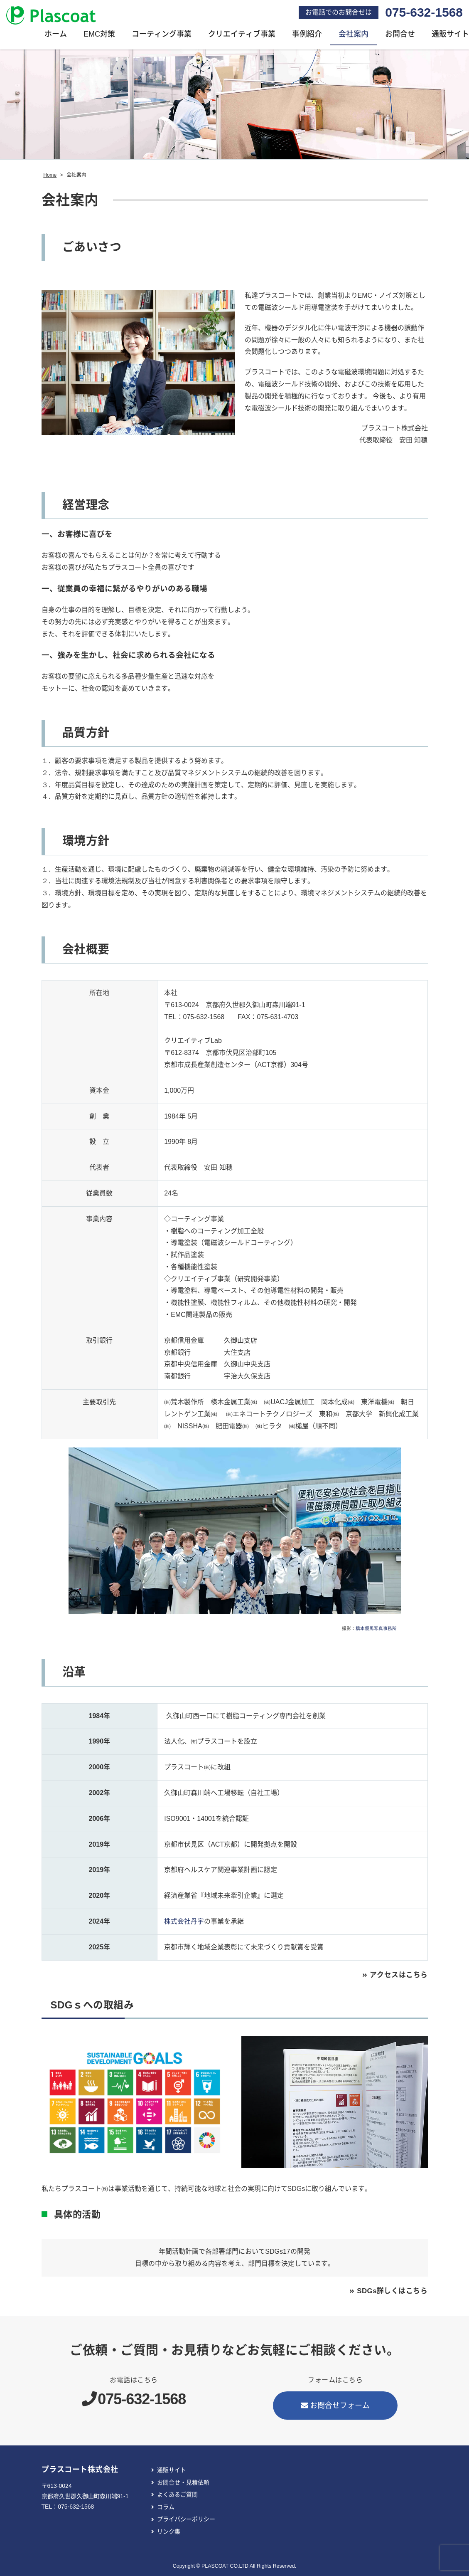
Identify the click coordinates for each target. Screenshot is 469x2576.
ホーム (55, 36)
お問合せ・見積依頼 (183, 2483)
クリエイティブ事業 (241, 36)
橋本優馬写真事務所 (376, 1630)
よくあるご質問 (177, 2496)
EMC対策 (99, 36)
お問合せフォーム (335, 2407)
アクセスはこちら (397, 1976)
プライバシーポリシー (186, 2520)
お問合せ (400, 36)
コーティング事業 (162, 36)
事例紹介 (307, 36)
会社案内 (353, 36)
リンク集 (168, 2532)
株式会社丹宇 (184, 1922)
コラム (165, 2508)
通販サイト (171, 2471)
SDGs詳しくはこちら (390, 2292)
